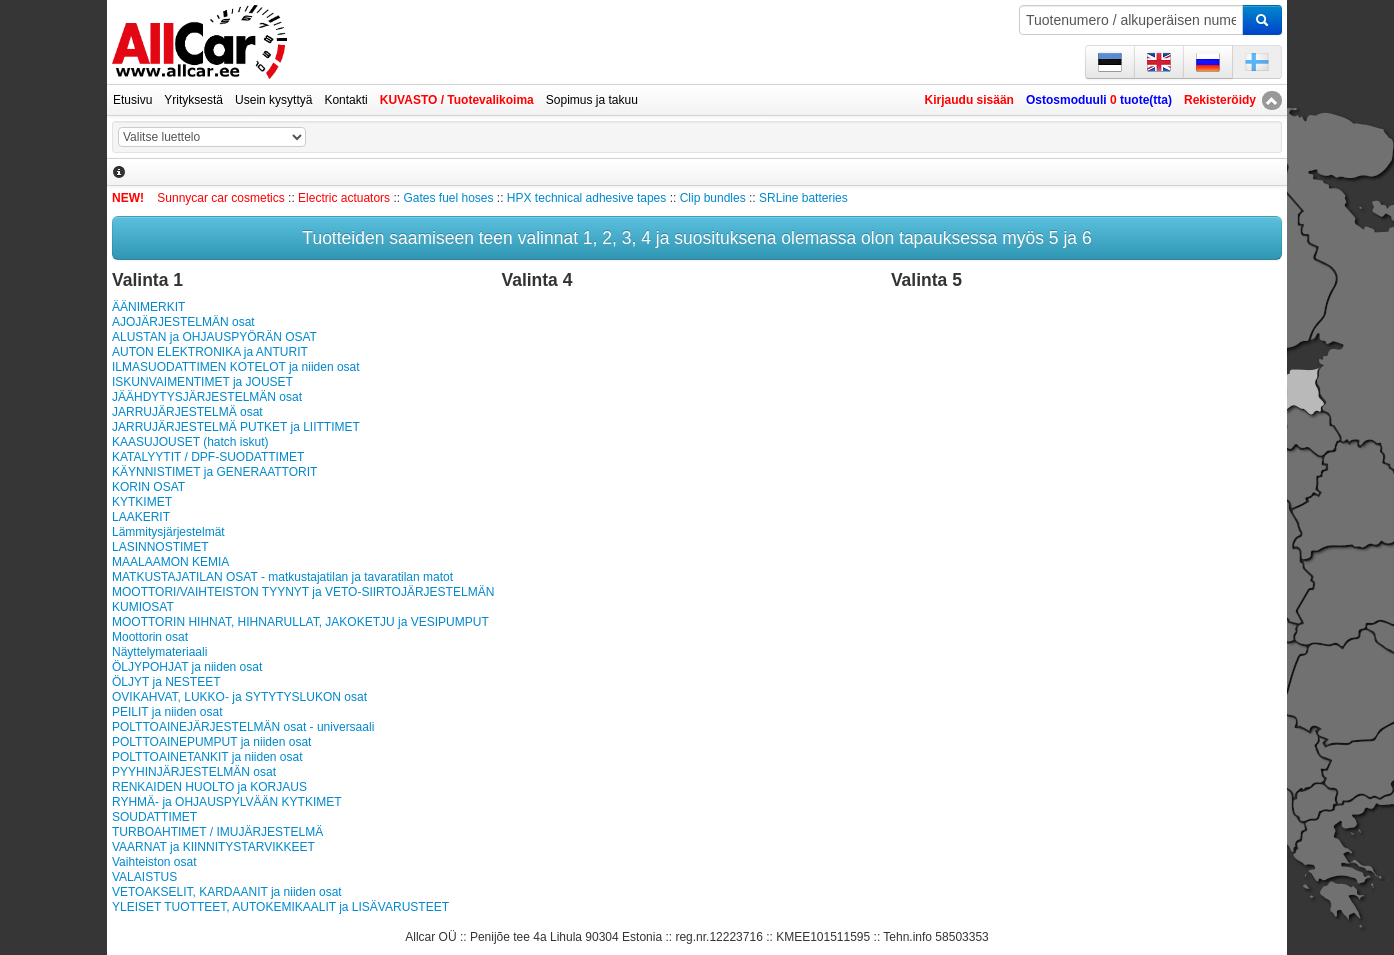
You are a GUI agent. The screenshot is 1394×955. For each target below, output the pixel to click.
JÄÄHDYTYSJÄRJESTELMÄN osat (207, 397)
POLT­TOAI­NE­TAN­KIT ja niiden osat (207, 757)
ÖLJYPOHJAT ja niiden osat (187, 667)
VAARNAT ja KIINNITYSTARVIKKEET (213, 847)
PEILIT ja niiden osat (167, 712)
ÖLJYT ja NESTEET (166, 682)
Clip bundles (713, 198)
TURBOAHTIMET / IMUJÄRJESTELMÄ (217, 832)
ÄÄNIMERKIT (148, 307)
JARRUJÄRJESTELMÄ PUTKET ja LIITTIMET (236, 427)
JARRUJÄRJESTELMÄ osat (187, 412)
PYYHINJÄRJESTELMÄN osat (194, 772)
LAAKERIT (141, 517)
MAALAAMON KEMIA (170, 562)
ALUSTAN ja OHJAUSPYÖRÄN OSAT (214, 337)
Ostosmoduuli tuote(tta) (1099, 100)
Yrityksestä (193, 100)
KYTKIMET (142, 502)
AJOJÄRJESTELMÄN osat (183, 322)
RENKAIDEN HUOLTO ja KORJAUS (209, 787)
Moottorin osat (150, 637)
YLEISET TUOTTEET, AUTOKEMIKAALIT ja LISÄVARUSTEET (280, 907)
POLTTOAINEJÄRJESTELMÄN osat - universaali (243, 727)
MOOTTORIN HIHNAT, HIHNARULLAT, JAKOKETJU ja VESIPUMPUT (300, 622)
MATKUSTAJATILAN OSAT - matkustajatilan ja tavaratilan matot (282, 577)
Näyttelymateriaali (159, 652)
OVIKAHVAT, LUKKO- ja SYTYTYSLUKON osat (239, 697)
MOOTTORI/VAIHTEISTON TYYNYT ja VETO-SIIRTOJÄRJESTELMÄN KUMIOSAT (303, 599)
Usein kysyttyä (273, 100)
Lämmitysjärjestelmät (168, 532)
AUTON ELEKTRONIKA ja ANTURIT (210, 352)
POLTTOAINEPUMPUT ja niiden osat (211, 742)
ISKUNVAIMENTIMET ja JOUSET (202, 382)
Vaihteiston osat (154, 862)
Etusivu (132, 100)
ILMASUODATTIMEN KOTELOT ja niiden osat (236, 367)
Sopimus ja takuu (592, 100)
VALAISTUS (144, 877)
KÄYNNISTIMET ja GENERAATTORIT (214, 472)
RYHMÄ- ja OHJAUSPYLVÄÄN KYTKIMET (227, 802)
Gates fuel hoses (448, 198)
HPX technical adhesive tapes (586, 198)
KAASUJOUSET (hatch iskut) (190, 442)
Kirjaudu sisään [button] (969, 100)
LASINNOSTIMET (160, 547)
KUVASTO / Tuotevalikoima (457, 100)
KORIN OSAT (148, 487)
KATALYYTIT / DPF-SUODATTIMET (208, 457)
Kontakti (345, 100)
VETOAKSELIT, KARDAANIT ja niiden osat (227, 892)
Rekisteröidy (1220, 100)
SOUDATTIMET (154, 817)
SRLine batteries (803, 198)
